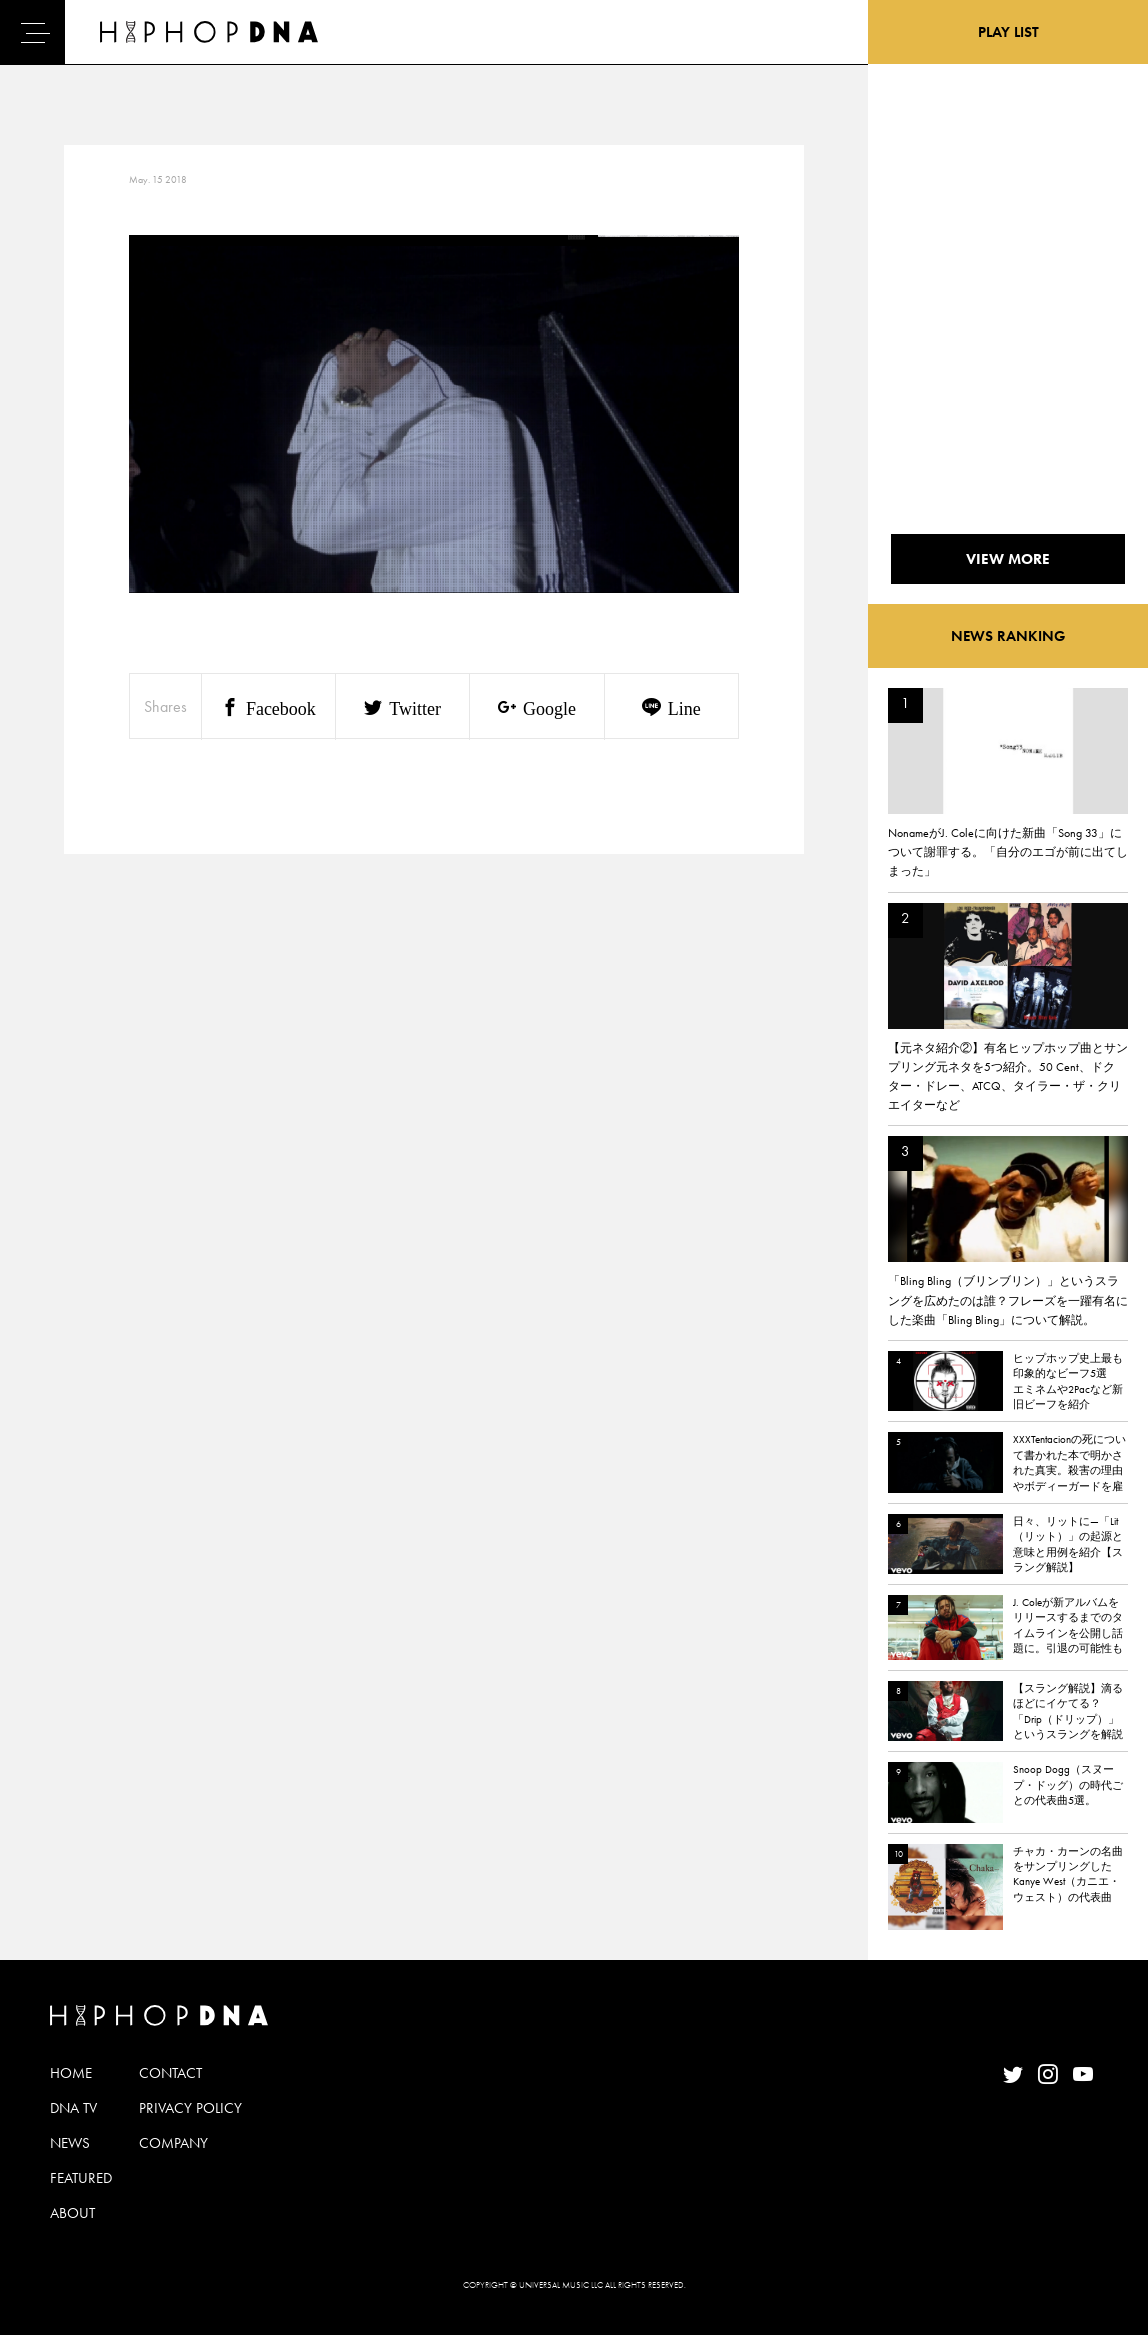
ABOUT (72, 2213)
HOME (71, 2073)
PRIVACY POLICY (190, 2108)
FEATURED (81, 2178)
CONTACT (170, 2073)
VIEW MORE (1008, 559)
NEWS (70, 2143)
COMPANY (173, 2143)
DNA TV (73, 2108)
